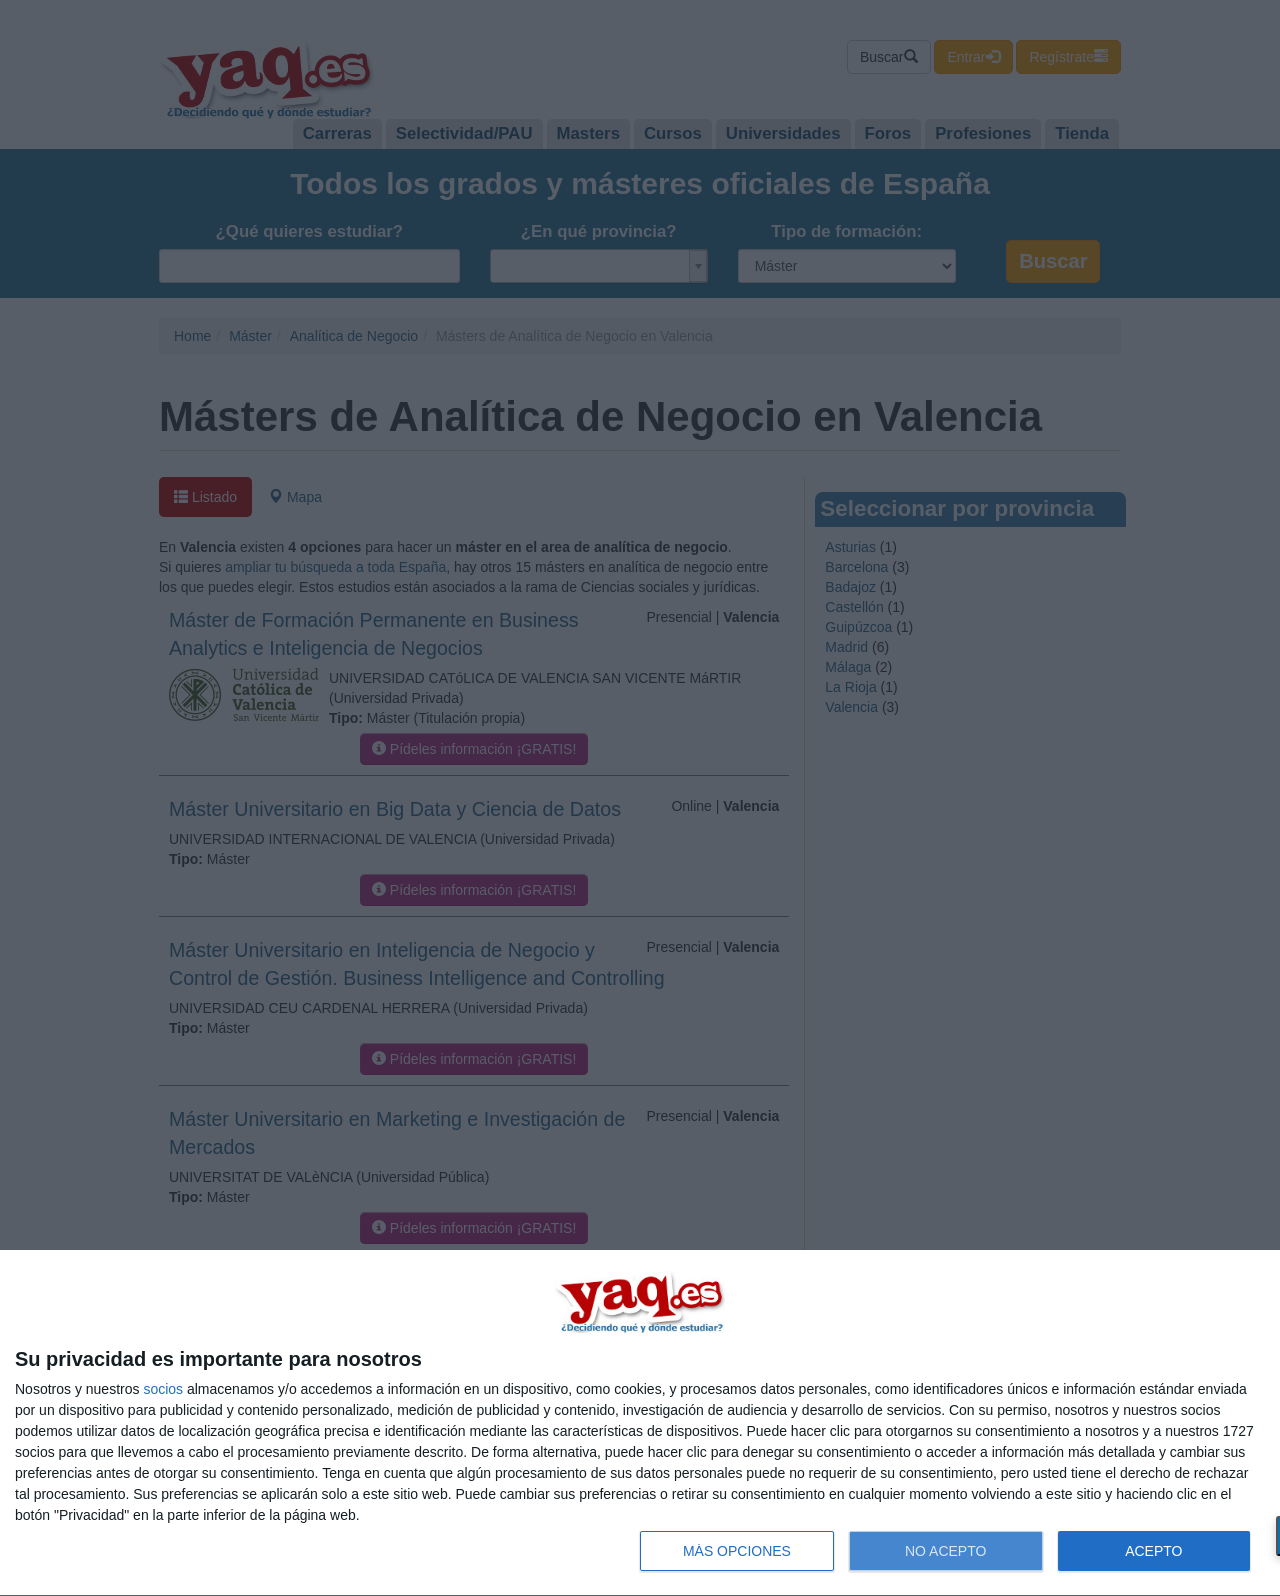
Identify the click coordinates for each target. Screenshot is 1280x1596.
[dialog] (640, 1423)
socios (163, 1389)
